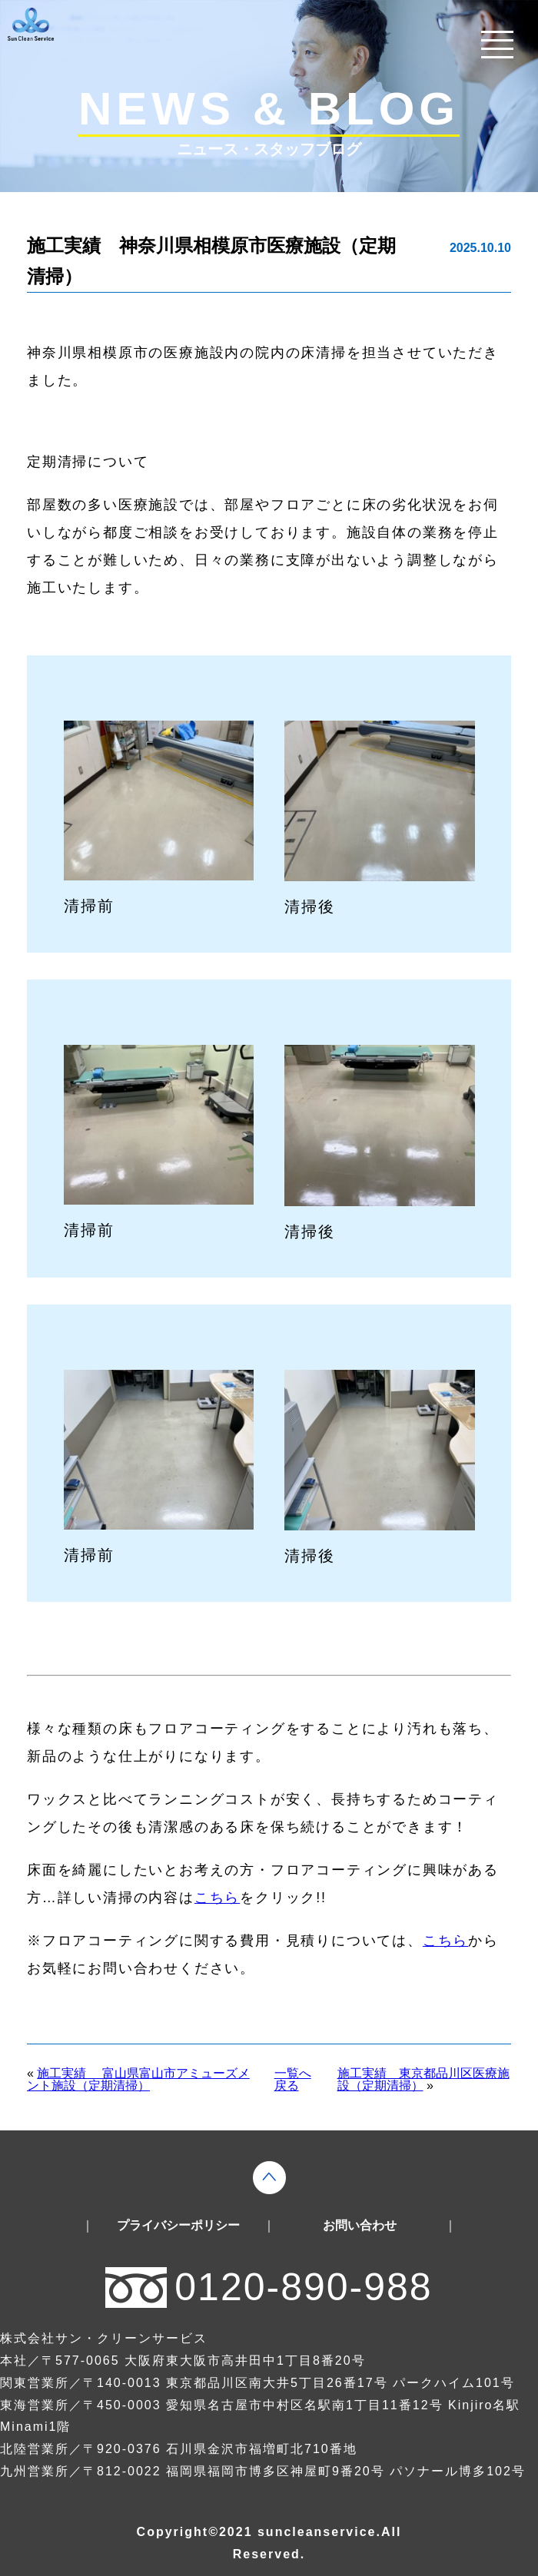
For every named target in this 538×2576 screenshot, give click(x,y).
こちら (217, 1897)
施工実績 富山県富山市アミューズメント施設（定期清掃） (138, 2079)
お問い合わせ (360, 2226)
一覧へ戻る (292, 2079)
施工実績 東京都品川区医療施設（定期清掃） (423, 2079)
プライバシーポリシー (178, 2226)
